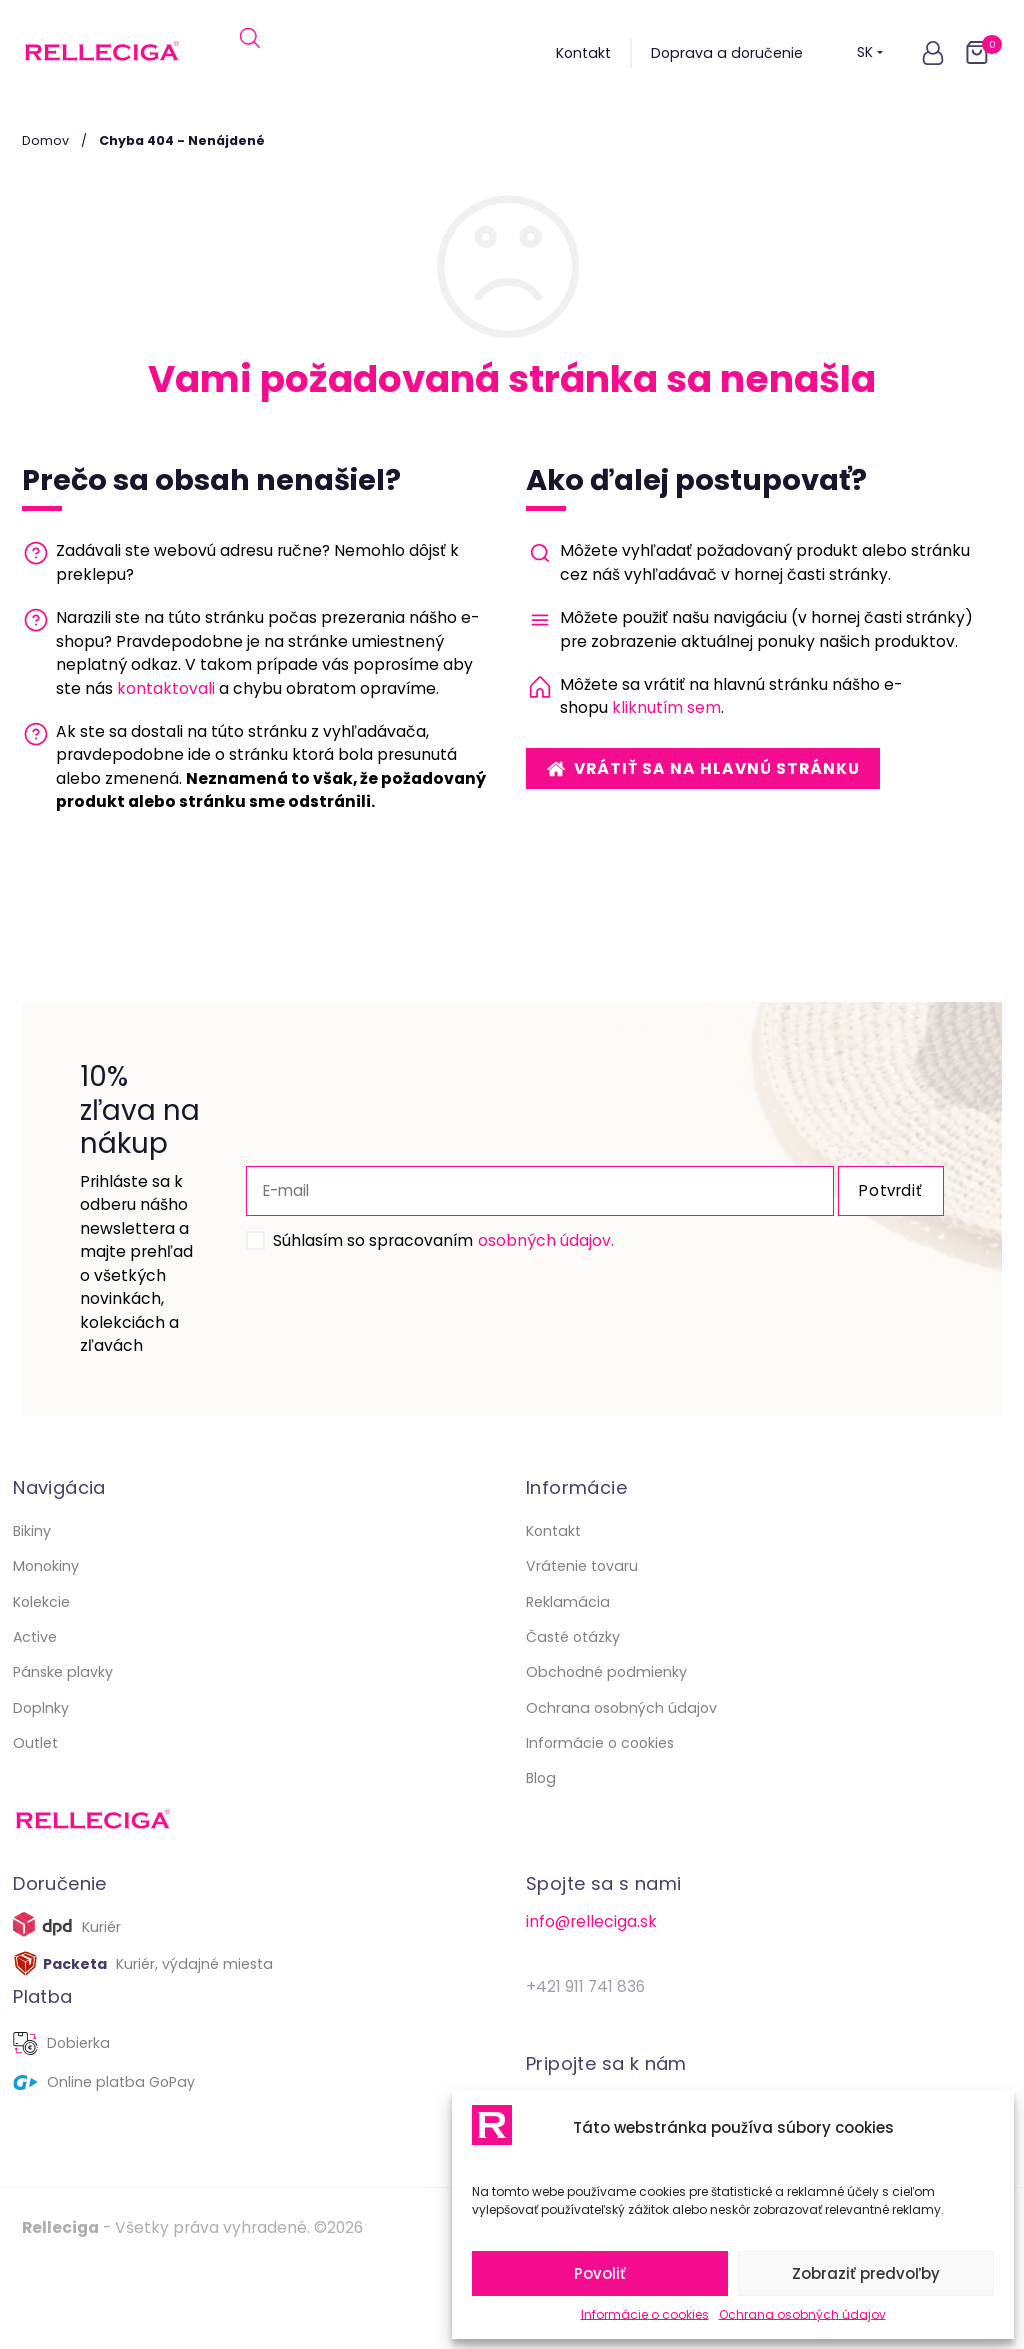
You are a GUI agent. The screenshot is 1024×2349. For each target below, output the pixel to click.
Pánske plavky (63, 1753)
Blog (541, 1859)
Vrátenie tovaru (582, 1647)
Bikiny (32, 1612)
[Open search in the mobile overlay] (250, 53)
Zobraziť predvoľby (866, 2273)
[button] (933, 53)
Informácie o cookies (645, 2314)
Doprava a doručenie (727, 53)
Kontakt (583, 53)
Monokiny (46, 1647)
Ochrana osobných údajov (802, 2314)
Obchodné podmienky (606, 1753)
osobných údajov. (516, 1280)
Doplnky (41, 1788)
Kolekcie (41, 1682)
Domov (45, 140)
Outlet (35, 1824)
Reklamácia (568, 1682)
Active (35, 1718)
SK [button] (870, 53)
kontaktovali (166, 688)
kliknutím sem (666, 707)
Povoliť (600, 2273)
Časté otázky (573, 1718)
